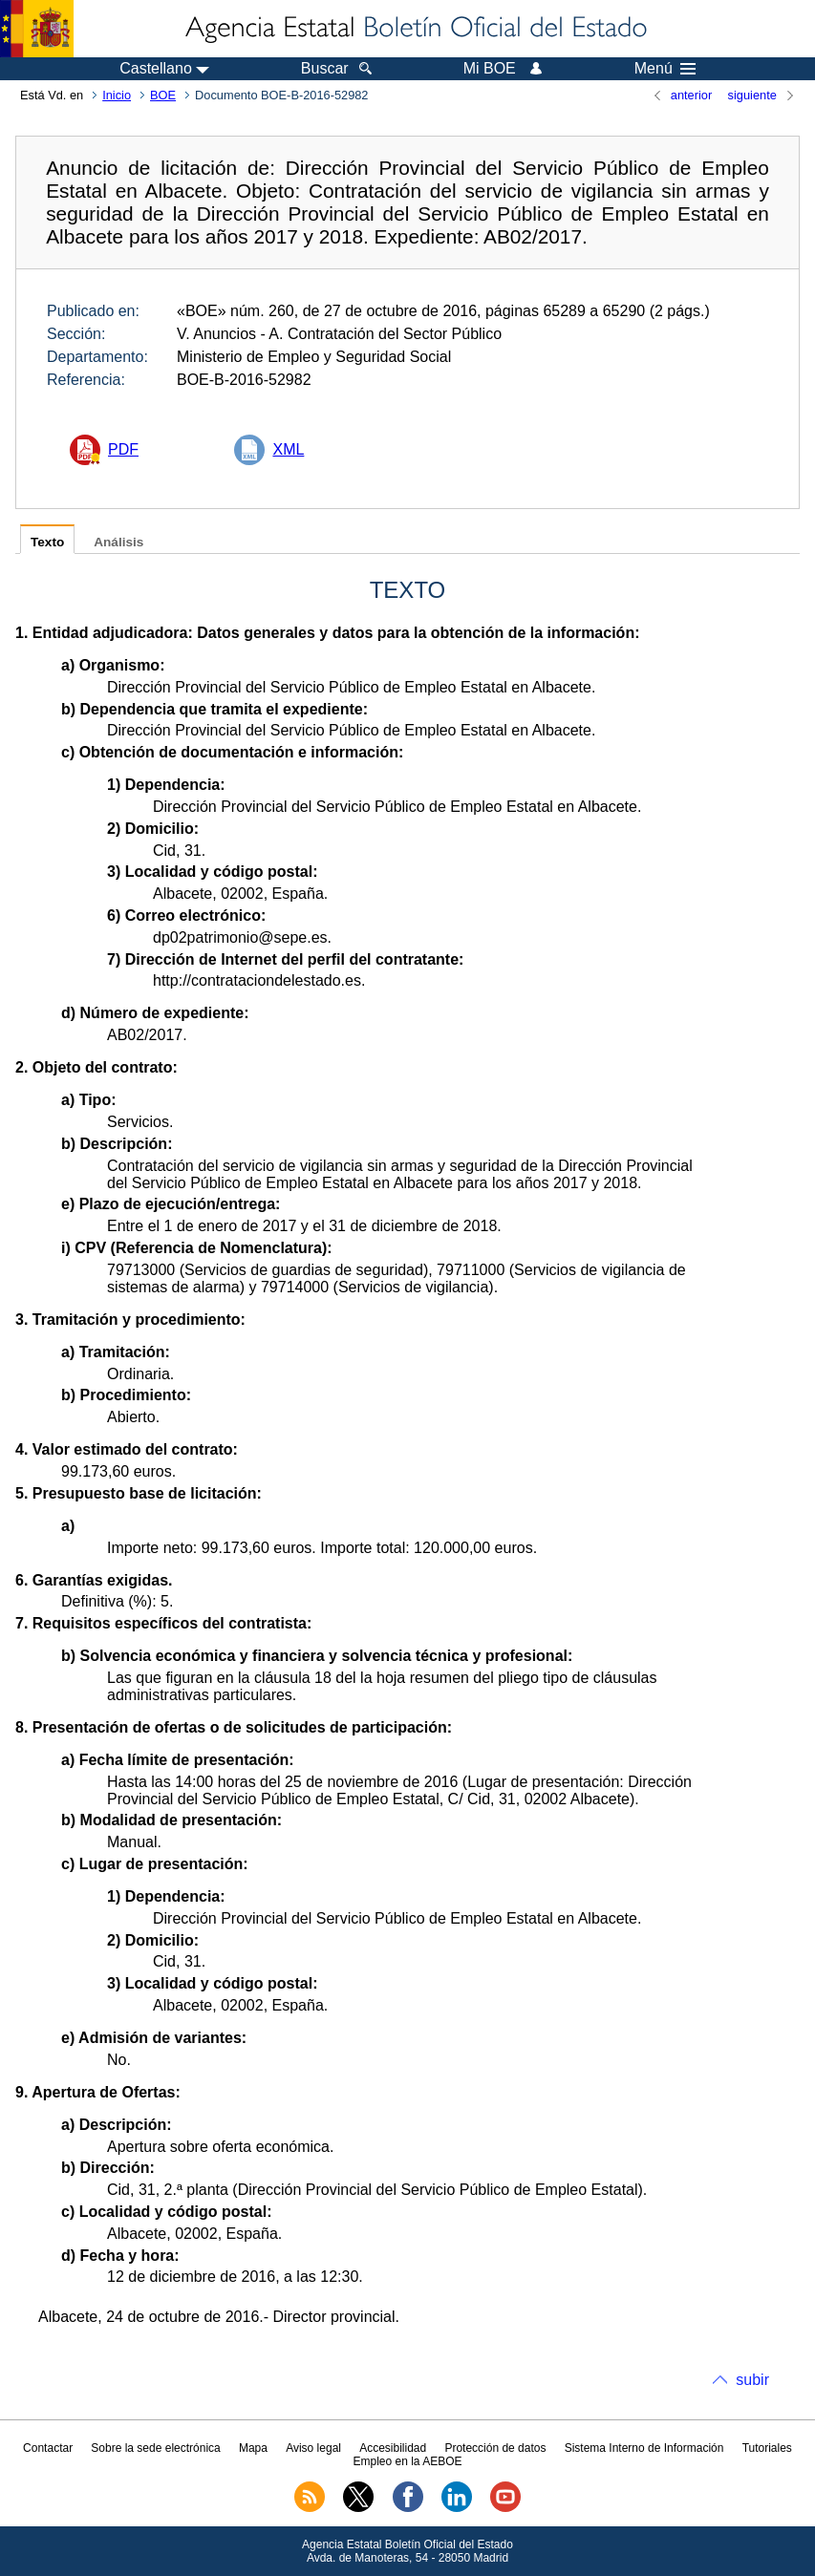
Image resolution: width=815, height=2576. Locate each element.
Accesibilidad (392, 2448)
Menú (665, 68)
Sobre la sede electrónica (155, 2448)
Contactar (48, 2448)
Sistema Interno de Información (644, 2448)
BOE (163, 95)
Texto (47, 542)
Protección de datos (495, 2448)
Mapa (253, 2448)
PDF (123, 449)
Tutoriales (767, 2448)
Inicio (116, 95)
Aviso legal (313, 2448)
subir (752, 2380)
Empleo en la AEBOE (407, 2461)
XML (288, 449)
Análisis (118, 542)
